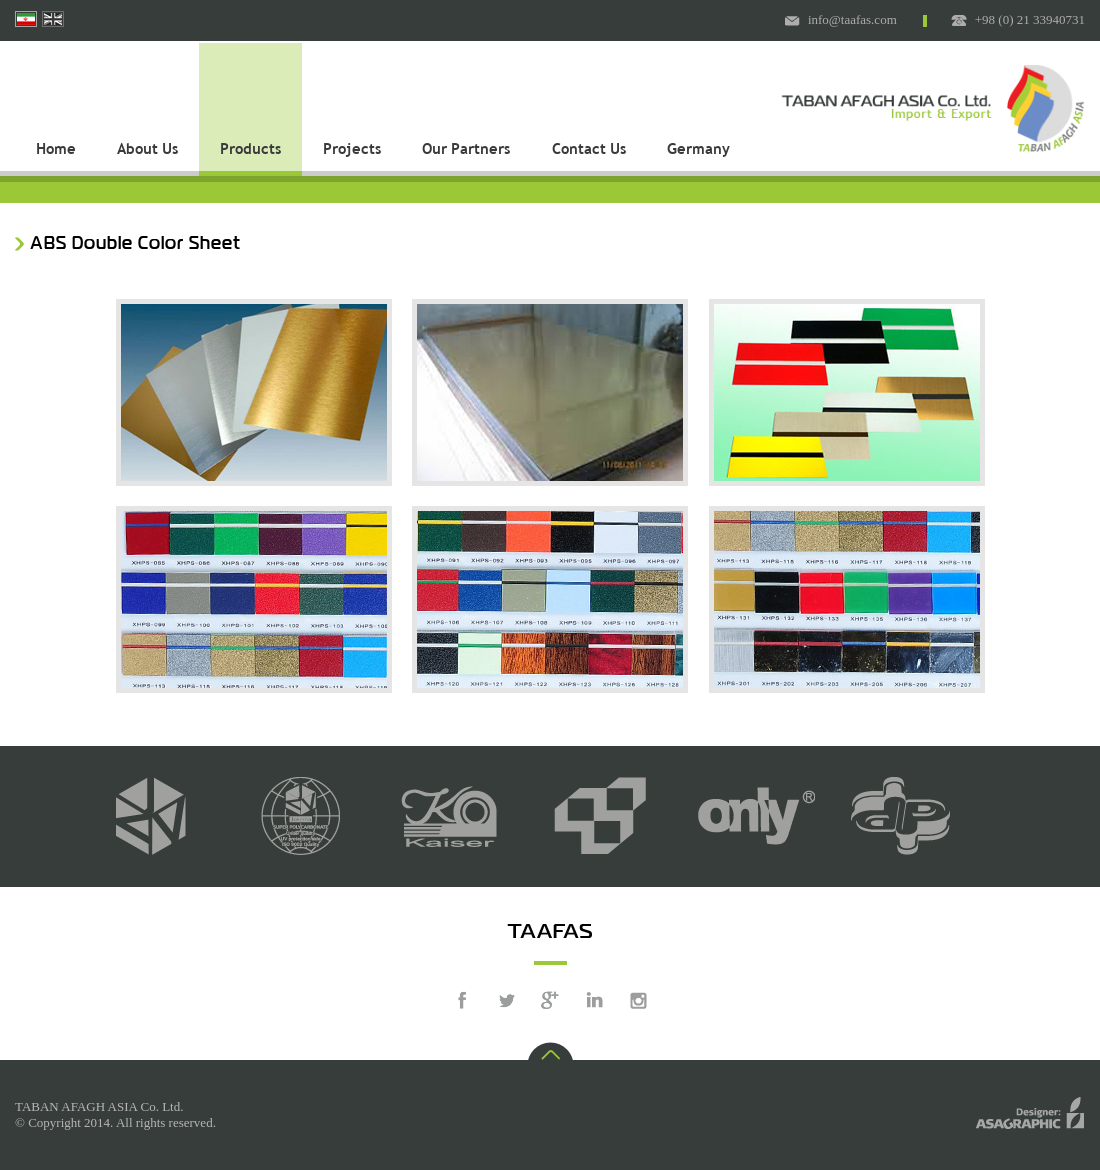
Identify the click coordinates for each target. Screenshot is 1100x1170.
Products (250, 150)
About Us (147, 150)
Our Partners (466, 150)
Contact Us (589, 150)
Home (56, 150)
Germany (698, 150)
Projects (352, 150)
